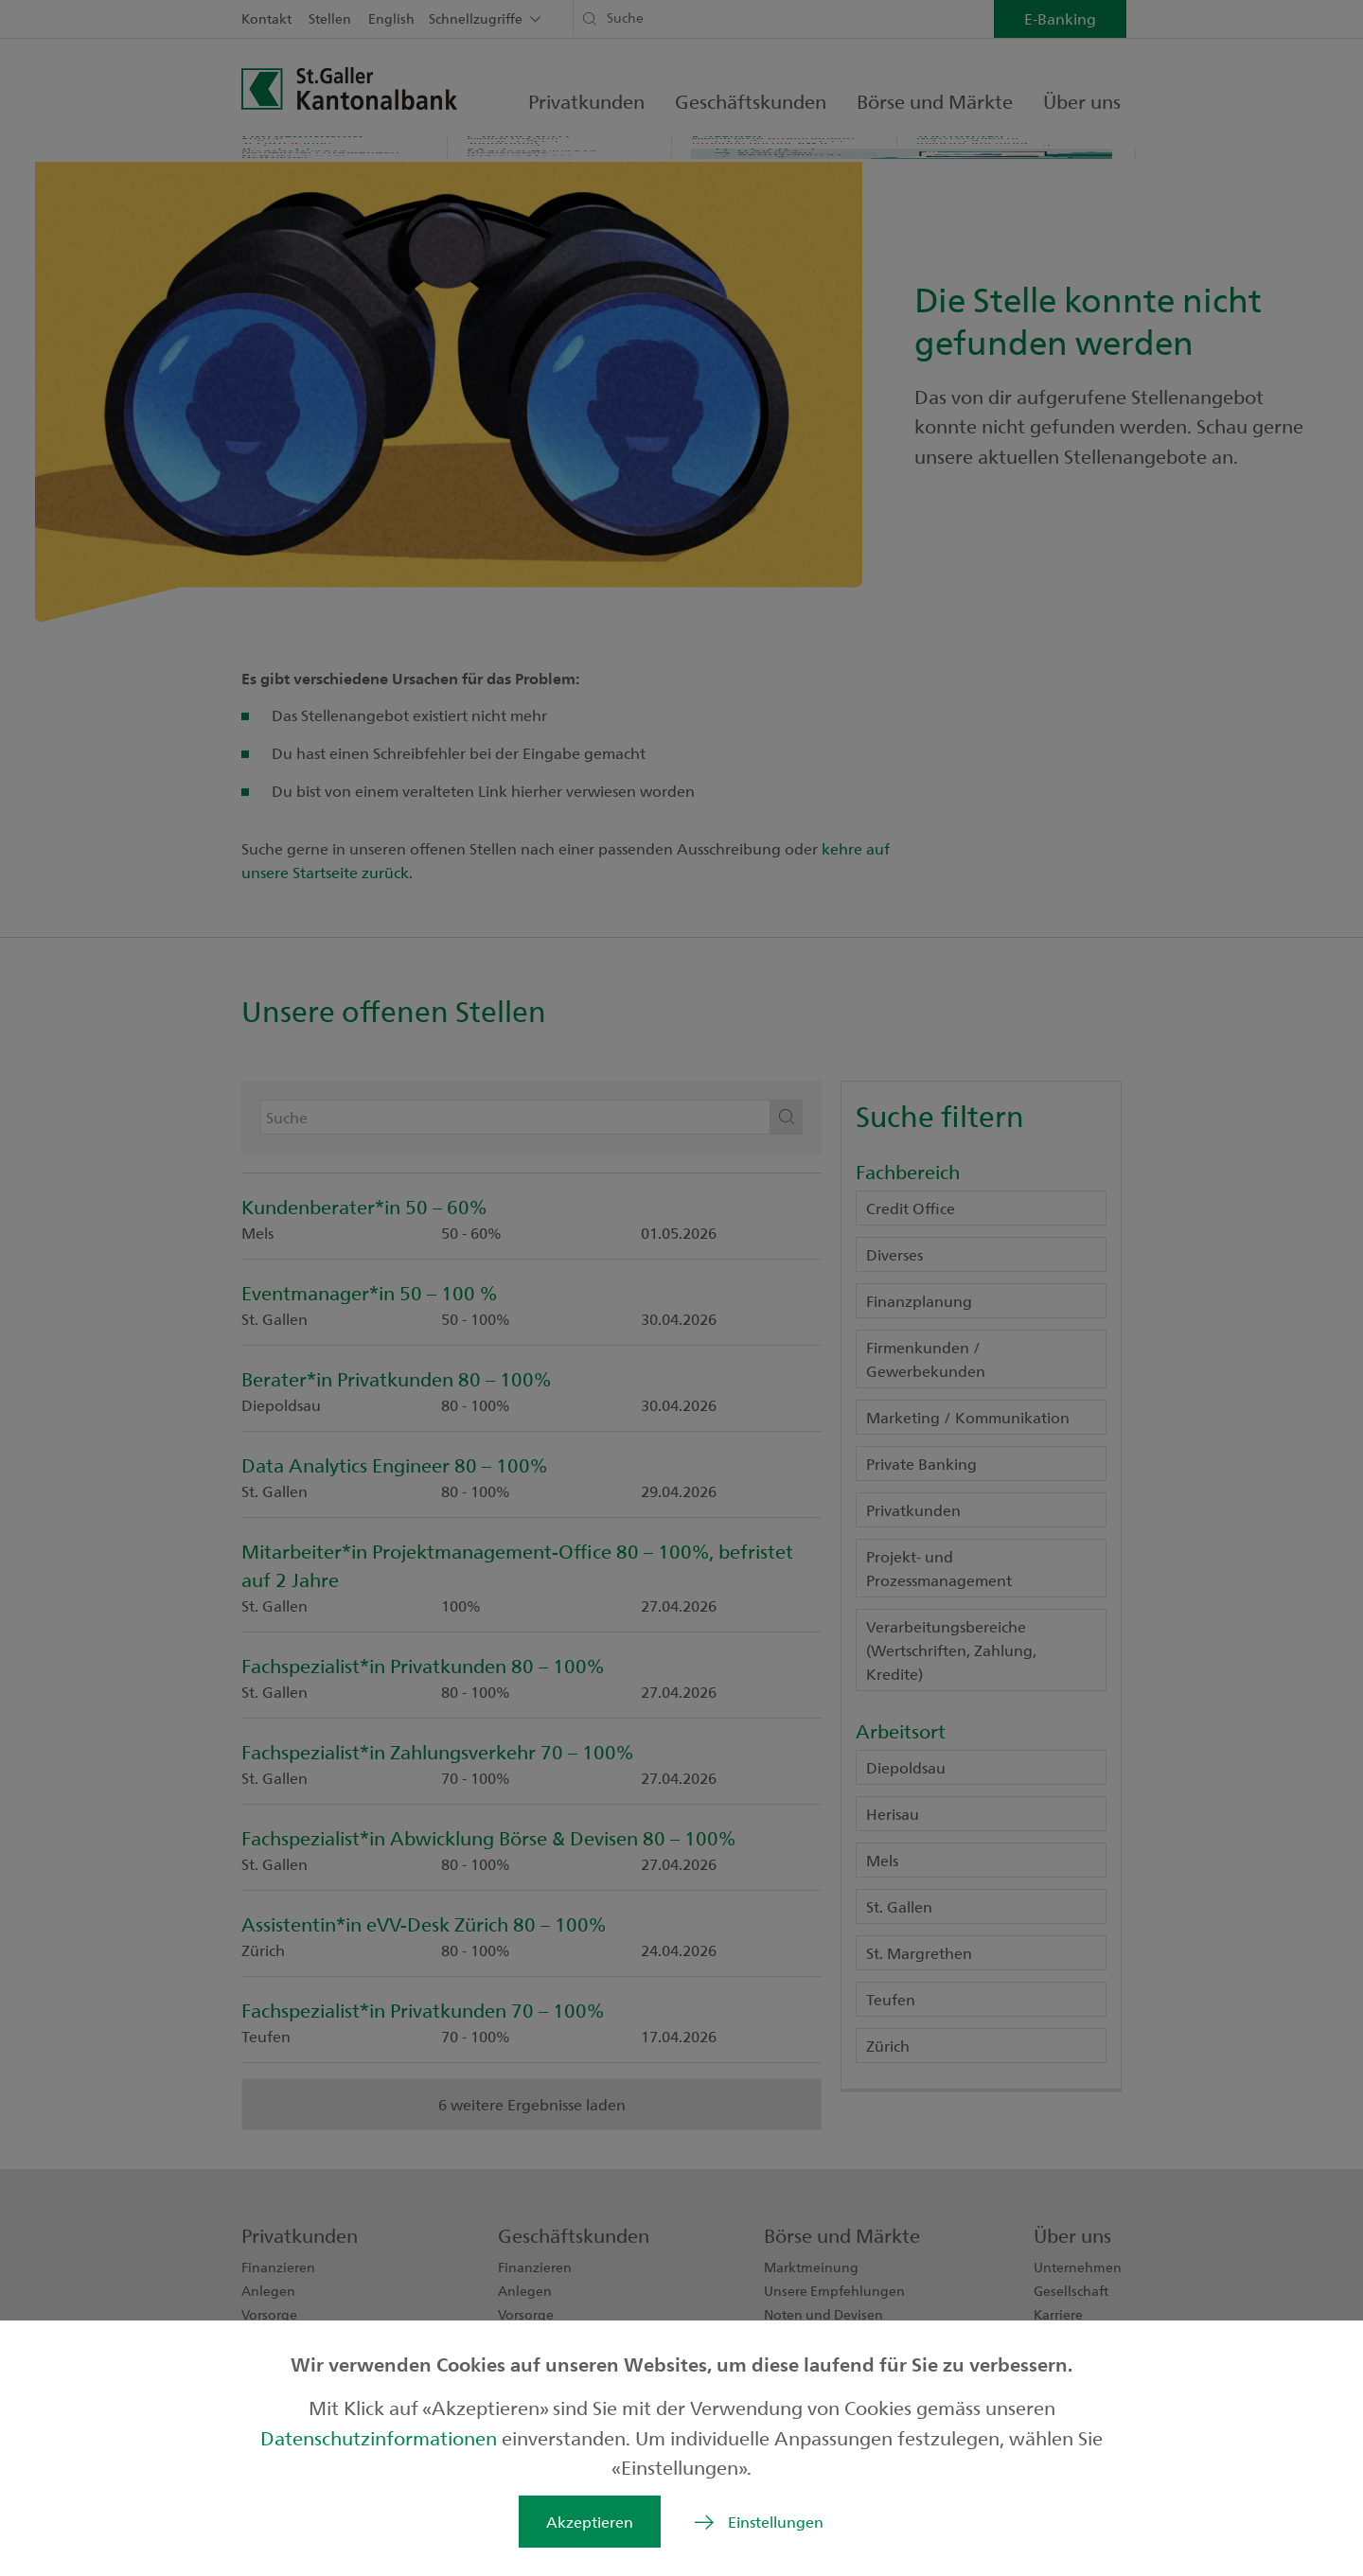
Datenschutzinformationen (381, 2437)
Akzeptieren (589, 2522)
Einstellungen (775, 2522)
